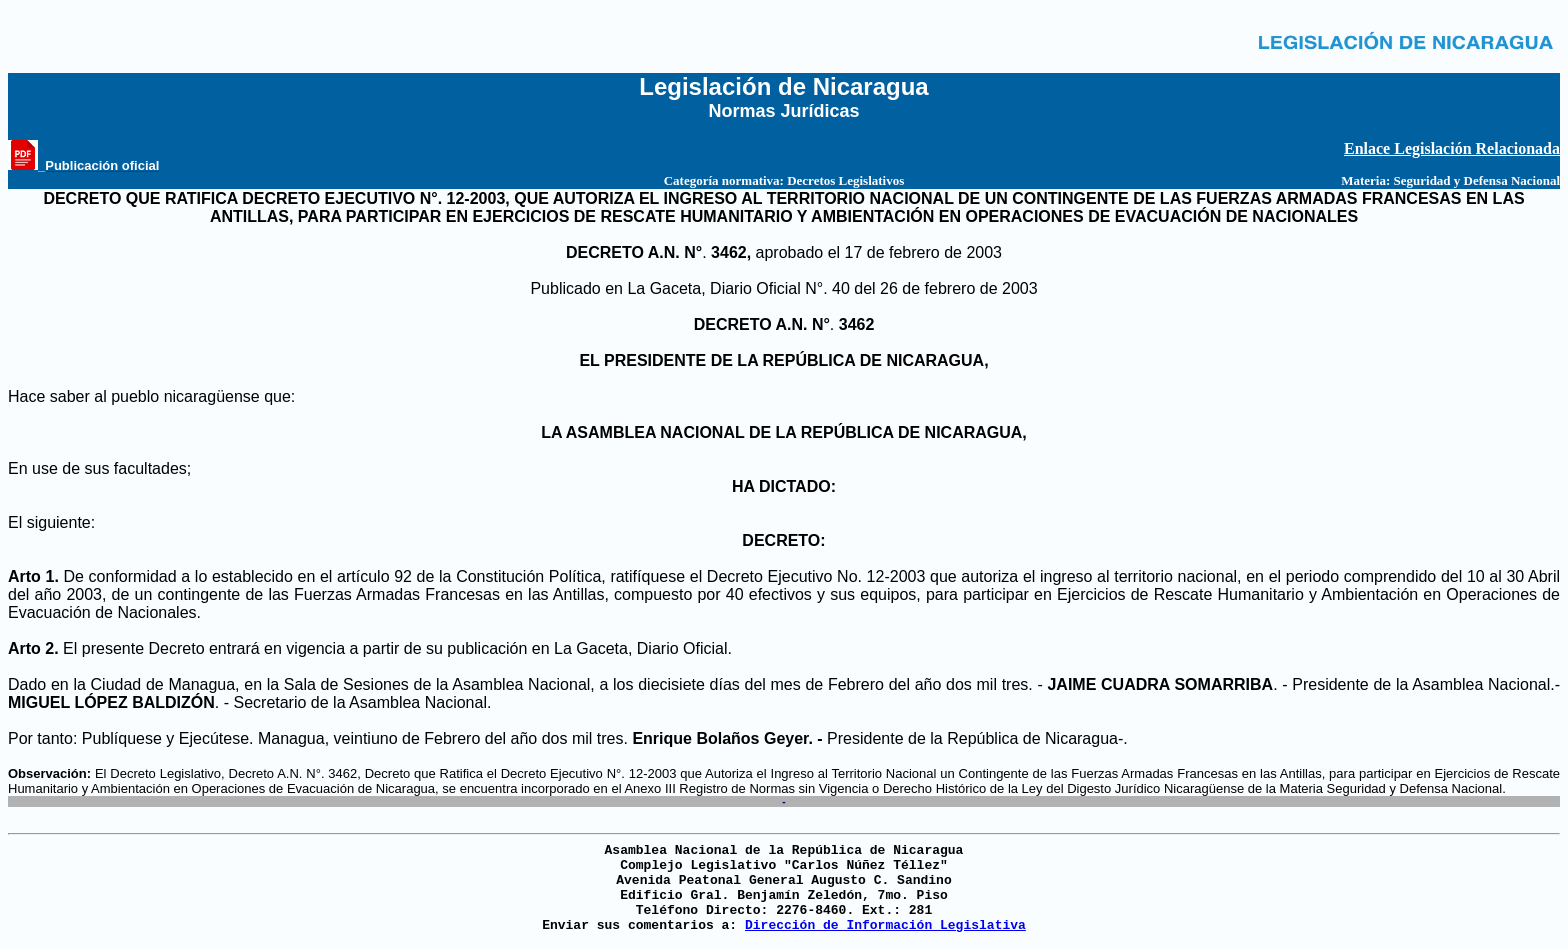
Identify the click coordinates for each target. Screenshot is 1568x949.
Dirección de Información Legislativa (885, 925)
